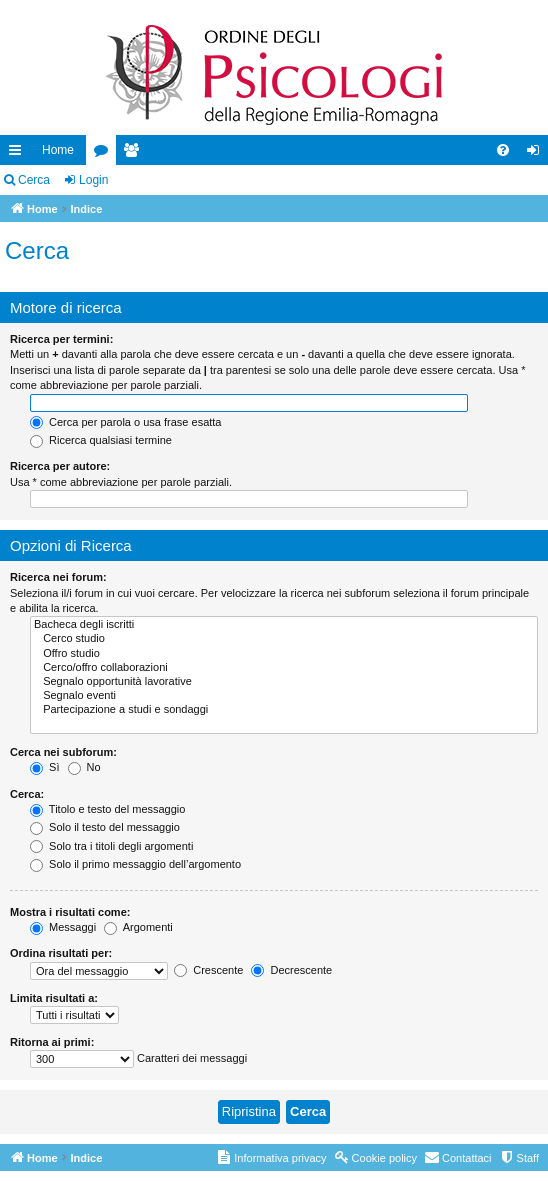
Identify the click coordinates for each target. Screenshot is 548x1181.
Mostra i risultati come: (70, 912)
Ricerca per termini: (61, 339)
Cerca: (27, 794)
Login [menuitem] (537, 154)
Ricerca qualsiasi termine (101, 440)
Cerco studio (284, 639)
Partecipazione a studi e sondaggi (284, 710)
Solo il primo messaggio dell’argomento (135, 864)
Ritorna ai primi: (52, 1042)
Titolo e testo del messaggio (107, 809)
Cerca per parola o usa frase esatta (125, 422)
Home (58, 150)
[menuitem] (503, 150)
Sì (44, 767)
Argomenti (138, 927)
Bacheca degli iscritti (284, 625)
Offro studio (284, 654)
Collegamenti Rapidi (19, 154)
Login (93, 180)
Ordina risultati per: (61, 953)
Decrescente (291, 970)
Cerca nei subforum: (63, 752)
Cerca (34, 180)
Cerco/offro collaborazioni (284, 668)
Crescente (208, 970)
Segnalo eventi (284, 696)
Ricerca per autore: (60, 466)
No (84, 767)
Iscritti (135, 154)
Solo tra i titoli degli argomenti (111, 846)
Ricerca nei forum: (58, 577)
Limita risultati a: (54, 998)
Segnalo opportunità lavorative (284, 682)
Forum (105, 154)
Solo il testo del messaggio (105, 827)
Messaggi (63, 927)
